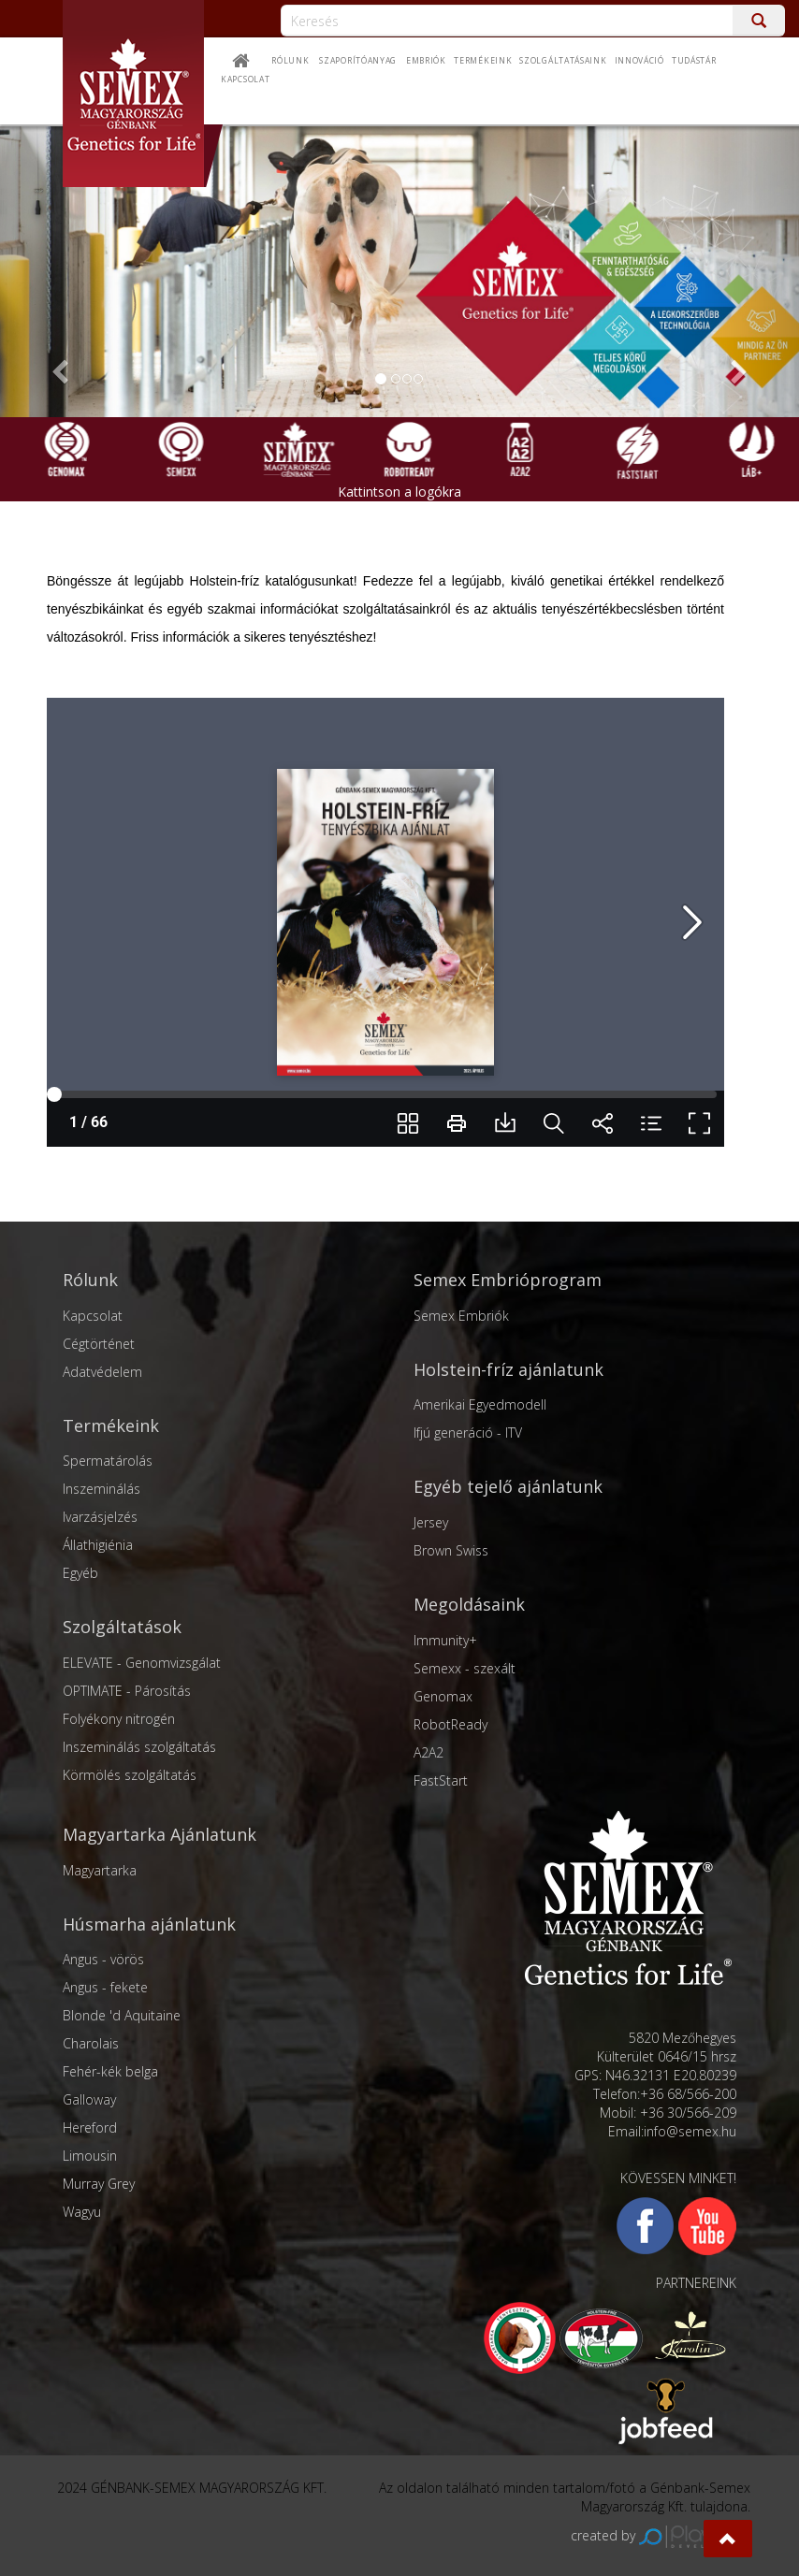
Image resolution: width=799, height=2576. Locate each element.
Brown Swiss (451, 1550)
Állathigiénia (98, 1545)
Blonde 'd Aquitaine (122, 2015)
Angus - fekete (105, 1987)
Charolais (91, 2043)
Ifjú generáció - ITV (468, 1432)
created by (660, 2535)
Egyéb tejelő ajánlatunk (508, 1486)
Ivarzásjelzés (100, 1517)
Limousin (90, 2155)
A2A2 (428, 1752)
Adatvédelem (102, 1372)
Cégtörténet (99, 1344)
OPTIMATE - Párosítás (127, 1691)
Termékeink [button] (483, 60)
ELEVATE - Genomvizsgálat (142, 1663)
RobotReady (450, 1724)
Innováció (639, 60)
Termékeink (111, 1425)
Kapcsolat (93, 1315)
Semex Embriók (461, 1315)
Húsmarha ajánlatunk (149, 1924)
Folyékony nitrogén (119, 1719)
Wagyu (82, 2212)
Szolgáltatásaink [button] (562, 60)
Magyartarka (100, 1870)
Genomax (443, 1696)
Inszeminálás (101, 1489)
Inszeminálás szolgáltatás (139, 1747)
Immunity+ (445, 1640)
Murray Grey (99, 2183)
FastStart (441, 1780)
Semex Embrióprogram (508, 1279)
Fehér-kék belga (110, 2071)
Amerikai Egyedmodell (480, 1404)
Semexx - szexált (465, 1668)
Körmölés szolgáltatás (129, 1775)
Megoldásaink (469, 1604)
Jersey (431, 1522)
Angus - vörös (103, 1959)
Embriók (426, 60)
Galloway (89, 2099)
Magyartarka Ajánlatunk (159, 1834)
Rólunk (290, 60)
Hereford (90, 2127)
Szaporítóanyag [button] (358, 60)
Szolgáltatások (122, 1626)
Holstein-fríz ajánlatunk (508, 1369)
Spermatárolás (108, 1460)
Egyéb (80, 1573)
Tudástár (694, 60)
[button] (728, 2538)
